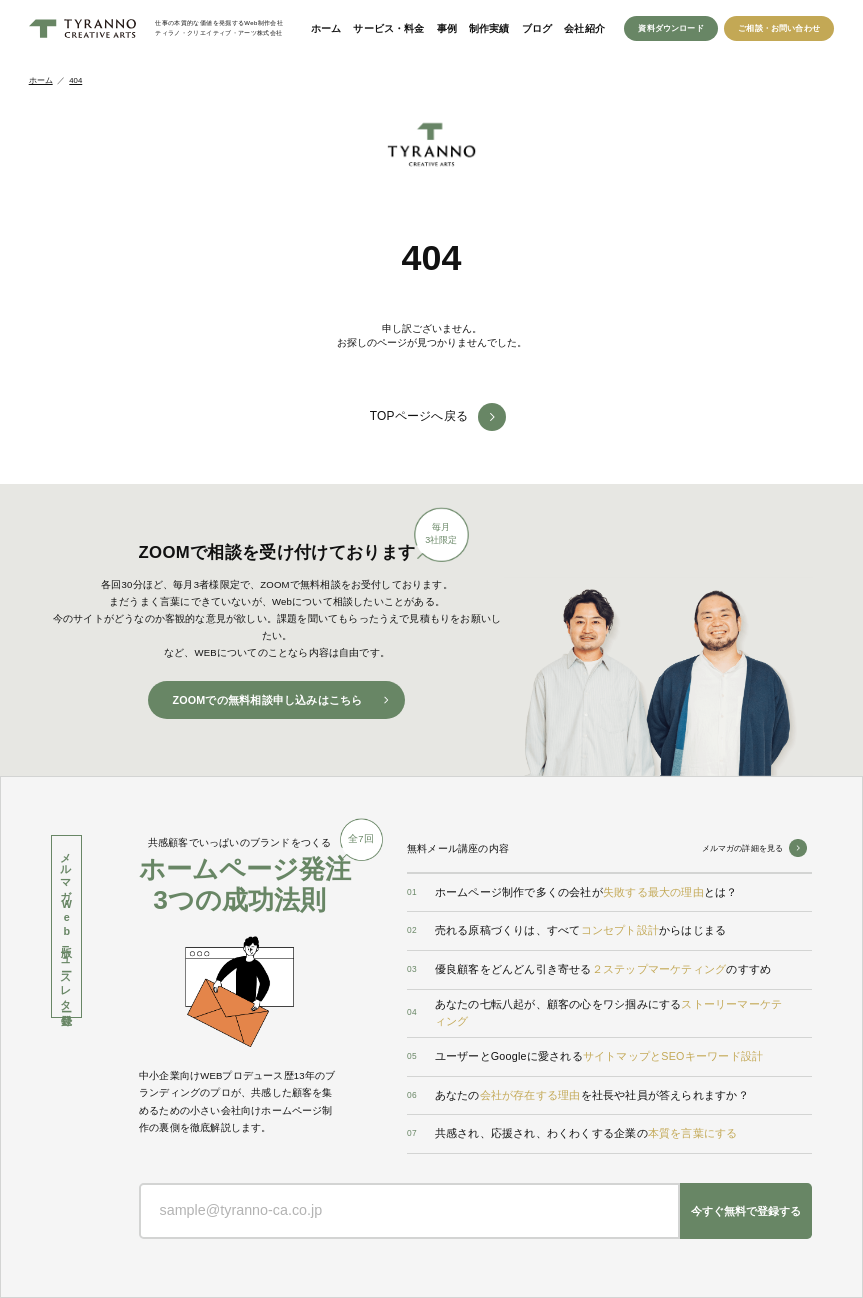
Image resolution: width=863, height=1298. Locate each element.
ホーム (326, 28)
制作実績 (489, 28)
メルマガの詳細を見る (743, 848)
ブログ (537, 28)
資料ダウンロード (670, 28)
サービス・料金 (388, 28)
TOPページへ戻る (419, 416)
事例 (447, 28)
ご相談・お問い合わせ (779, 28)
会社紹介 (584, 28)
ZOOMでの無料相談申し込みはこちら (267, 700)
